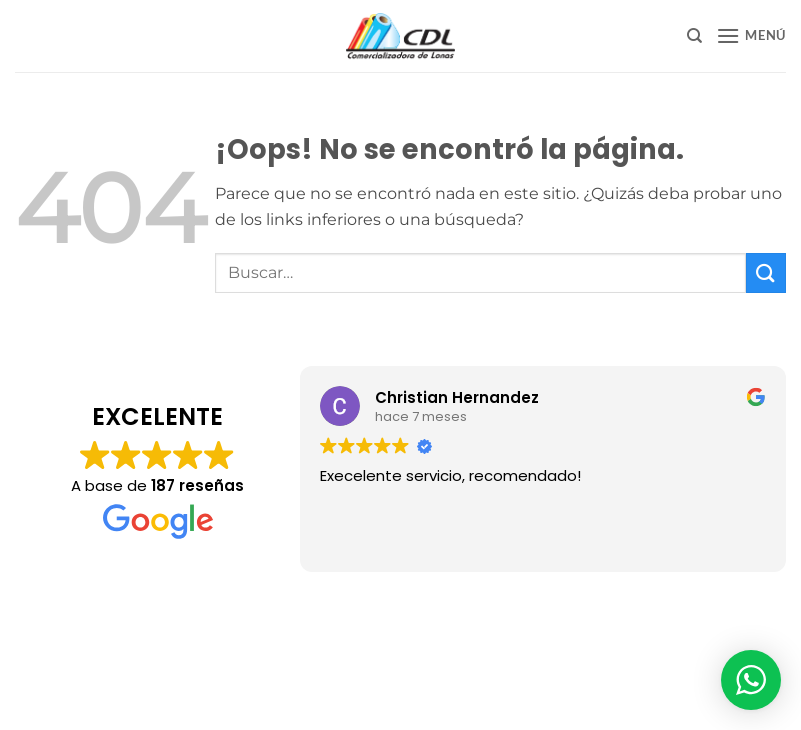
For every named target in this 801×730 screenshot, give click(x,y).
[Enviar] (766, 272)
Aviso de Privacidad (400, 607)
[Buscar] (694, 36)
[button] (751, 35)
